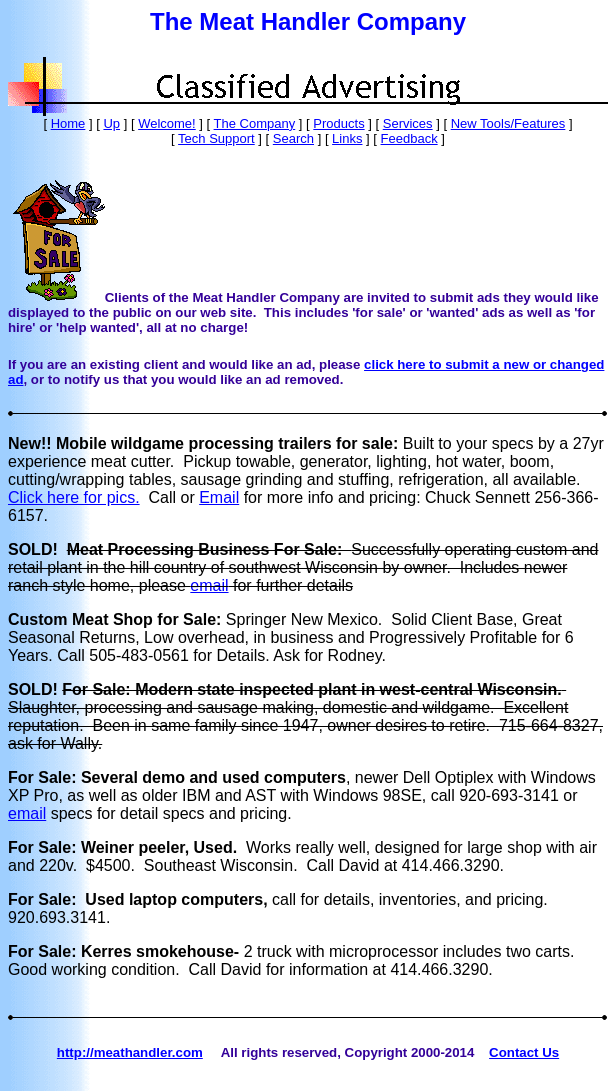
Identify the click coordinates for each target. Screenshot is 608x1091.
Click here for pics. (74, 497)
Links (347, 138)
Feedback (409, 138)
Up (111, 123)
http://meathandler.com (130, 1052)
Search (293, 138)
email (209, 585)
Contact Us (524, 1052)
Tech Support (216, 138)
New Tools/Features (508, 123)
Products (338, 123)
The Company (255, 123)
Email (219, 497)
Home (68, 123)
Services (408, 123)
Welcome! (167, 123)
